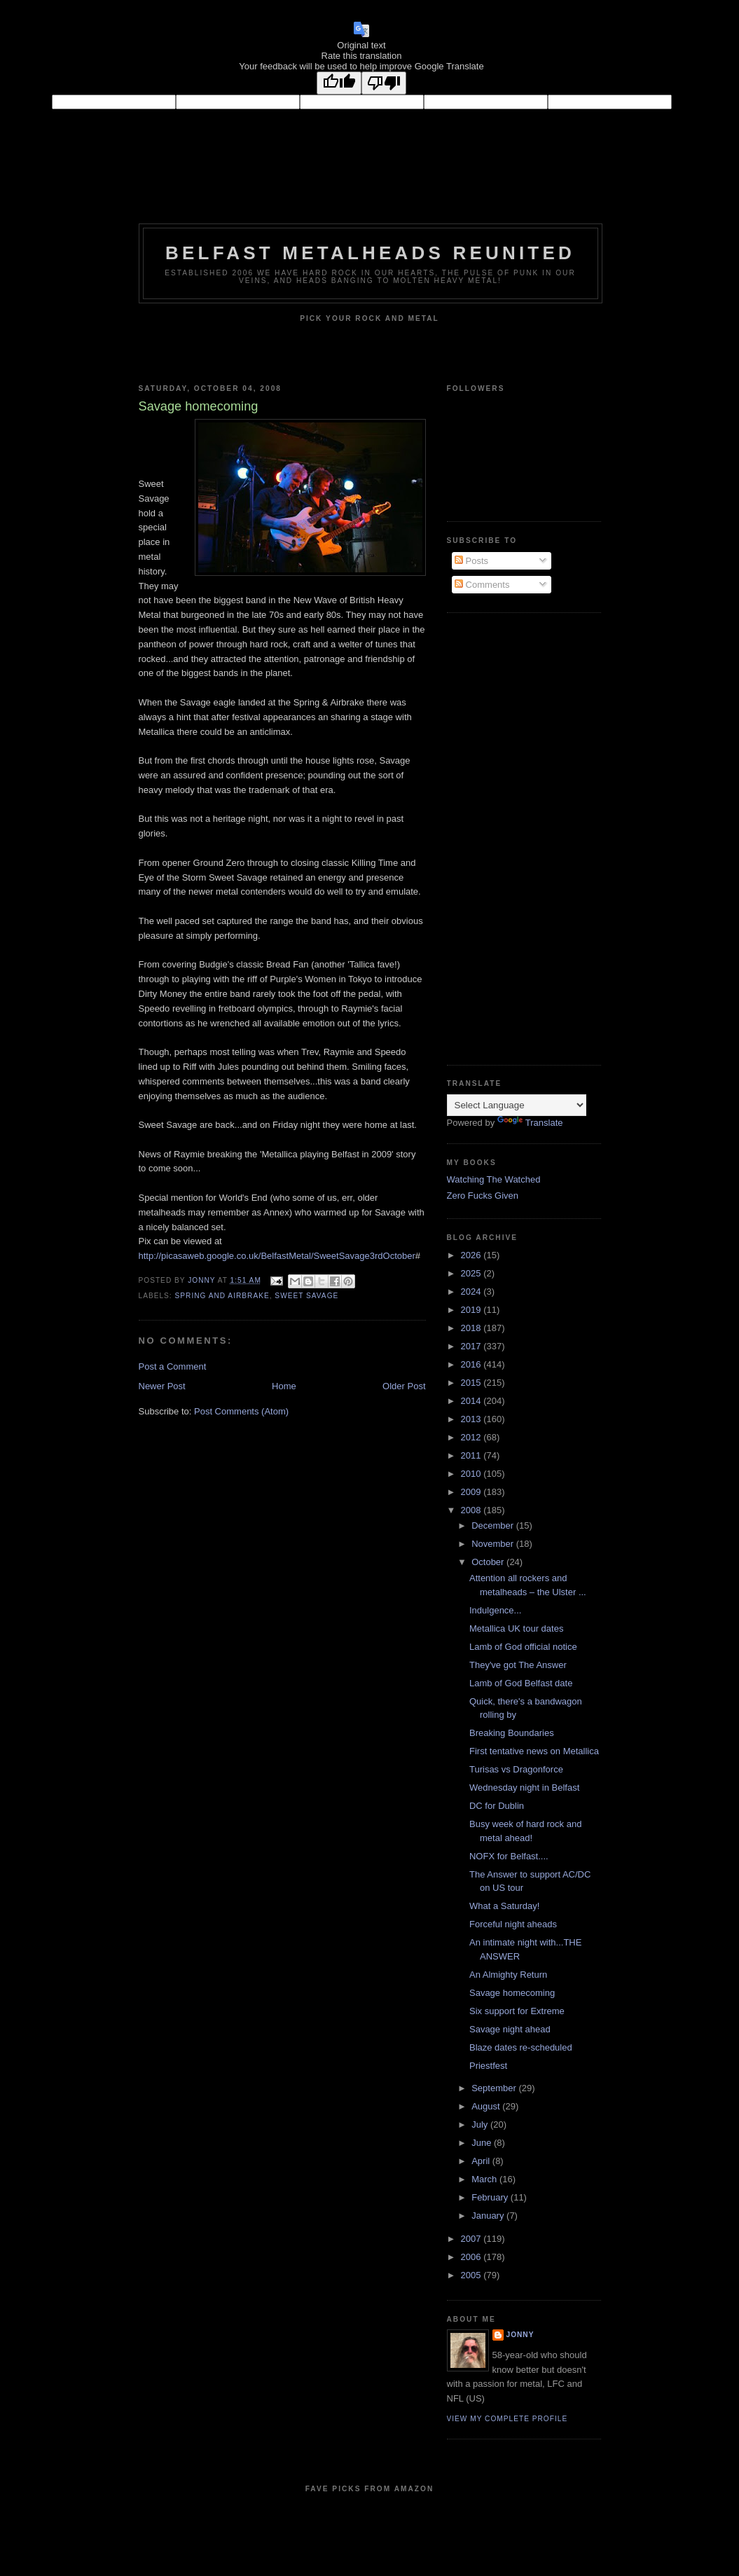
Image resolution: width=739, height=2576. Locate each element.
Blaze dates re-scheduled (520, 2047)
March (485, 2179)
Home (284, 1386)
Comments (482, 584)
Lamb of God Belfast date (520, 1683)
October (488, 1562)
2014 (472, 1401)
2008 (472, 1510)
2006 (472, 2257)
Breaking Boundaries (511, 1733)
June (482, 2142)
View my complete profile (507, 2419)
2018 (472, 1328)
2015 (472, 1382)
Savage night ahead (510, 2029)
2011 (472, 1455)
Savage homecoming (512, 1993)
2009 (472, 1492)
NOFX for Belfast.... (508, 1856)
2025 (472, 1273)
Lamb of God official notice (523, 1646)
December (493, 1525)
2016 (472, 1364)
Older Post (403, 1386)
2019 (472, 1309)
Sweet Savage (306, 1296)
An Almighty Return (508, 1974)
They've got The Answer (518, 1665)
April (481, 2161)
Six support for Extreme (517, 2011)
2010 (472, 1473)
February (491, 2197)
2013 (472, 1419)
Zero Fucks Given (483, 1195)
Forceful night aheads (513, 1924)
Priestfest (488, 2065)
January (488, 2215)
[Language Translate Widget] (516, 1105)
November (493, 1543)
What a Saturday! (504, 1906)
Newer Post (162, 1386)
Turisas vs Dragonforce (516, 1769)
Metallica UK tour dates (516, 1628)
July (480, 2124)
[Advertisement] (503, 837)
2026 (472, 1255)
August (486, 2106)
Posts (471, 561)
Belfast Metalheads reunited (370, 252)
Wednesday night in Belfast (524, 1787)
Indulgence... (495, 1610)
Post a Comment (173, 1366)
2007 (472, 2238)
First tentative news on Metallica (534, 1751)
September (494, 2088)
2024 (472, 1291)
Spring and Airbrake (222, 1296)
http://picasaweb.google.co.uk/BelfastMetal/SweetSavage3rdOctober (277, 1256)
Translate (530, 1122)
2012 (472, 1437)
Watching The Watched (494, 1179)
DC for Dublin (496, 1805)
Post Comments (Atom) (241, 1411)
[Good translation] (339, 83)
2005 (472, 2275)
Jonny (520, 2335)
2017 (472, 1346)
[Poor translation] (383, 83)
